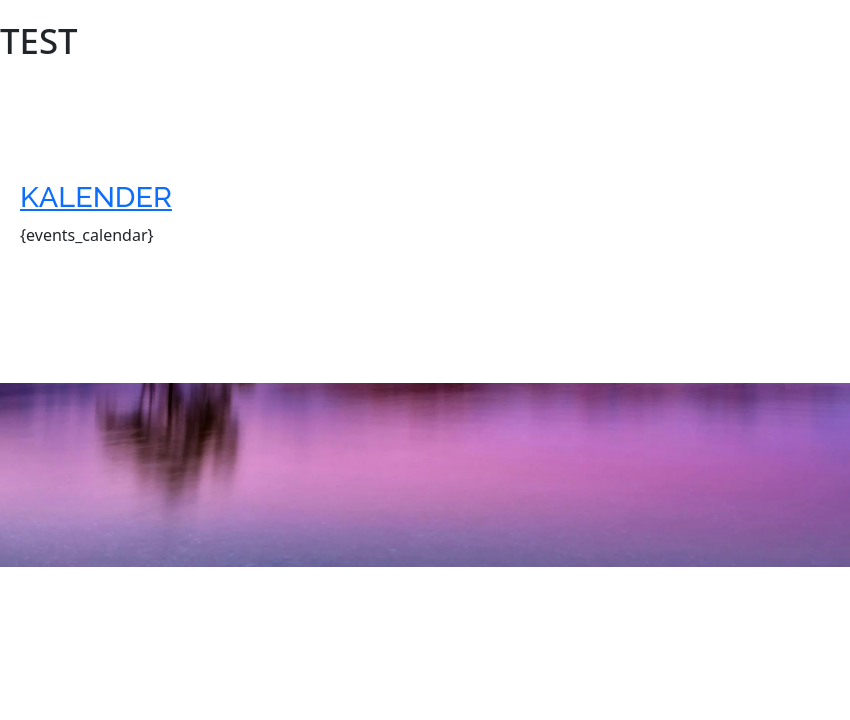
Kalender (96, 197)
